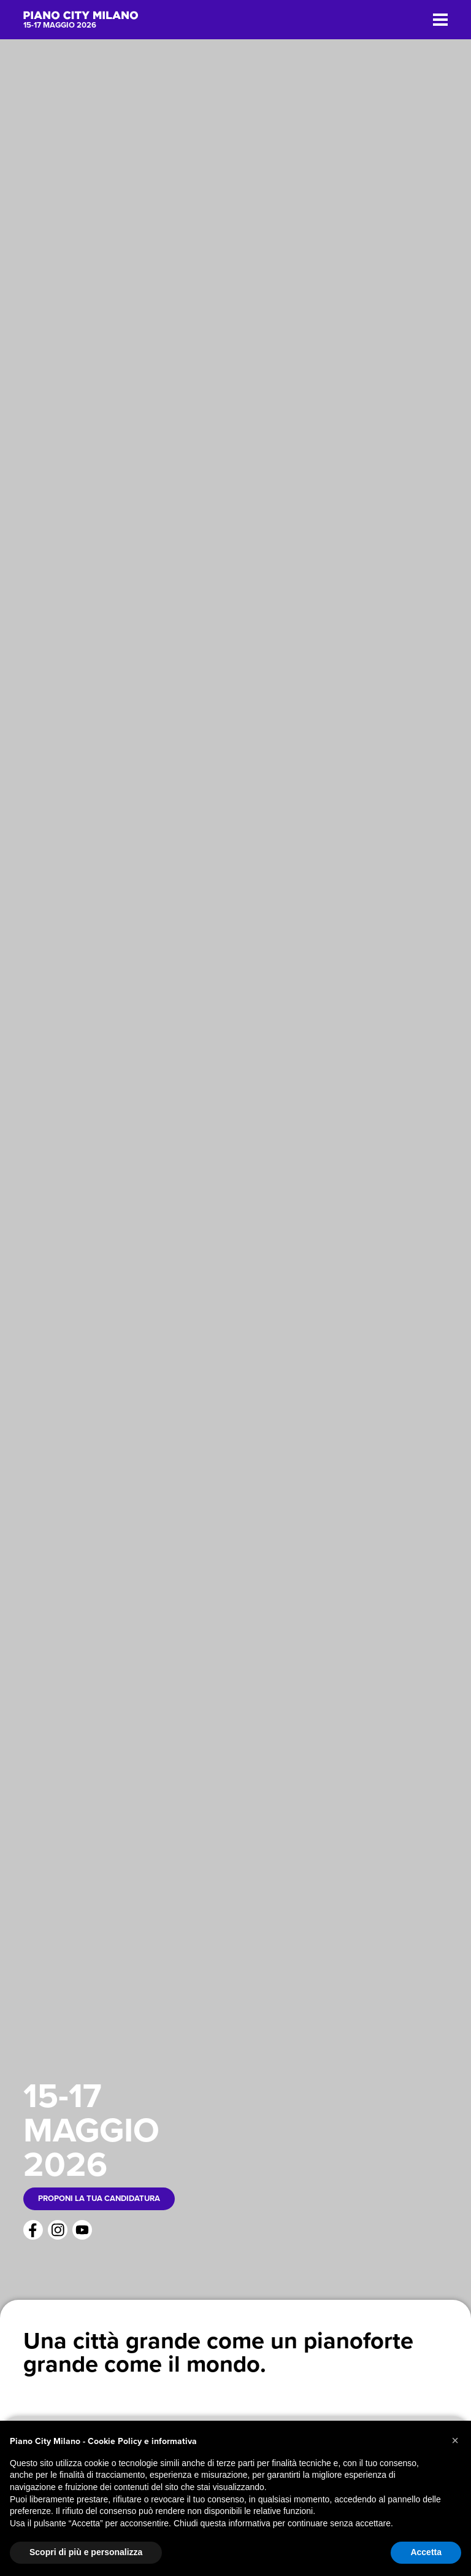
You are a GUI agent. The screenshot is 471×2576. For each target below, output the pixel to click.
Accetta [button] (426, 2552)
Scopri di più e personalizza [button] (85, 2552)
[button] (455, 2440)
